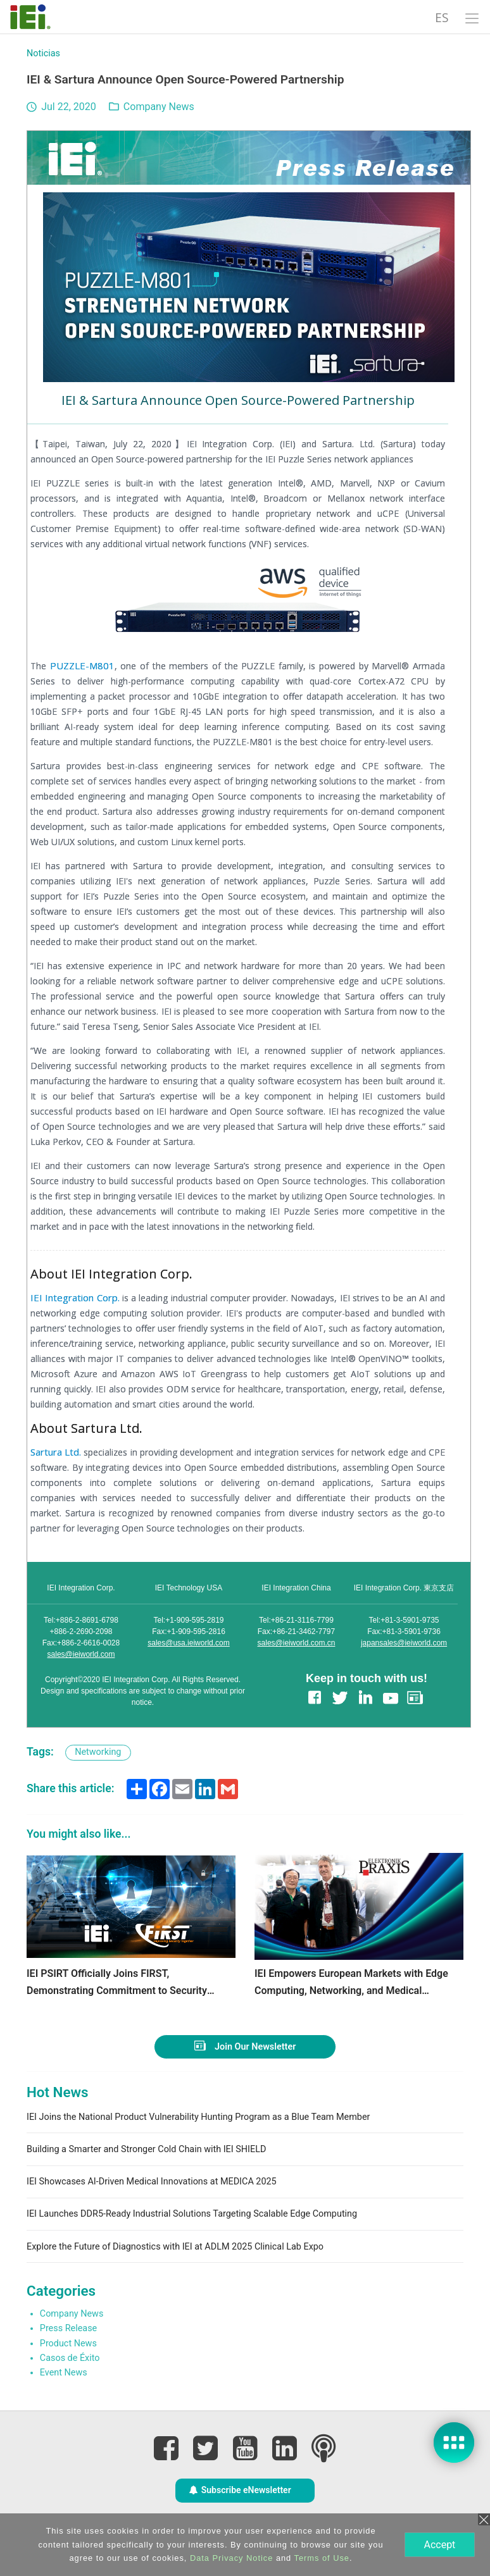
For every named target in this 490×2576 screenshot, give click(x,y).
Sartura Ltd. (55, 1452)
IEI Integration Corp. (75, 1297)
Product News (68, 2343)
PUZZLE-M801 (82, 665)
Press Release (68, 2328)
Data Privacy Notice (230, 2558)
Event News (63, 2372)
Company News (158, 107)
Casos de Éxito (70, 2358)
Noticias (43, 53)
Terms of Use (320, 2558)
